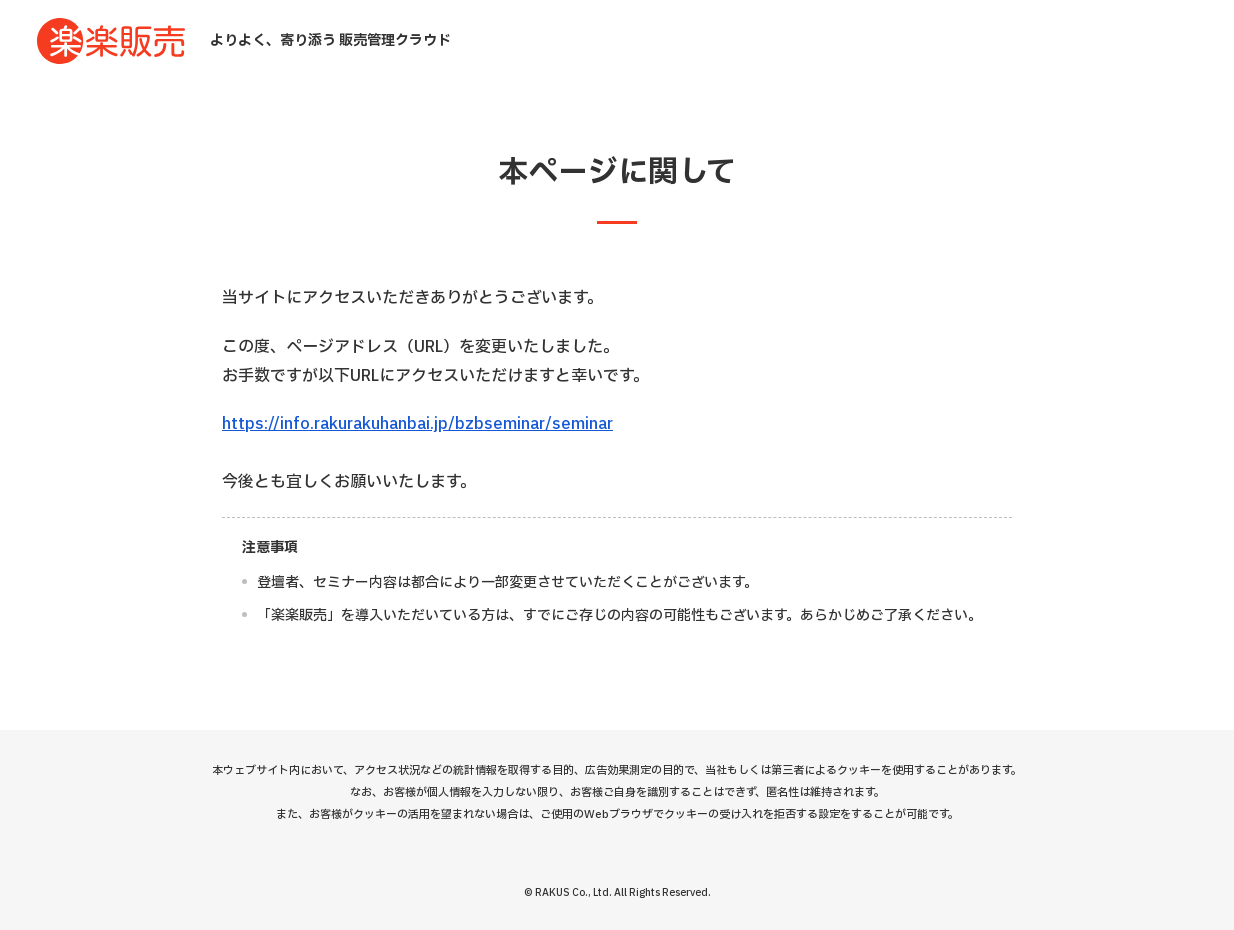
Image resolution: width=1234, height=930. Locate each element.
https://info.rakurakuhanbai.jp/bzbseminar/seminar (417, 424)
